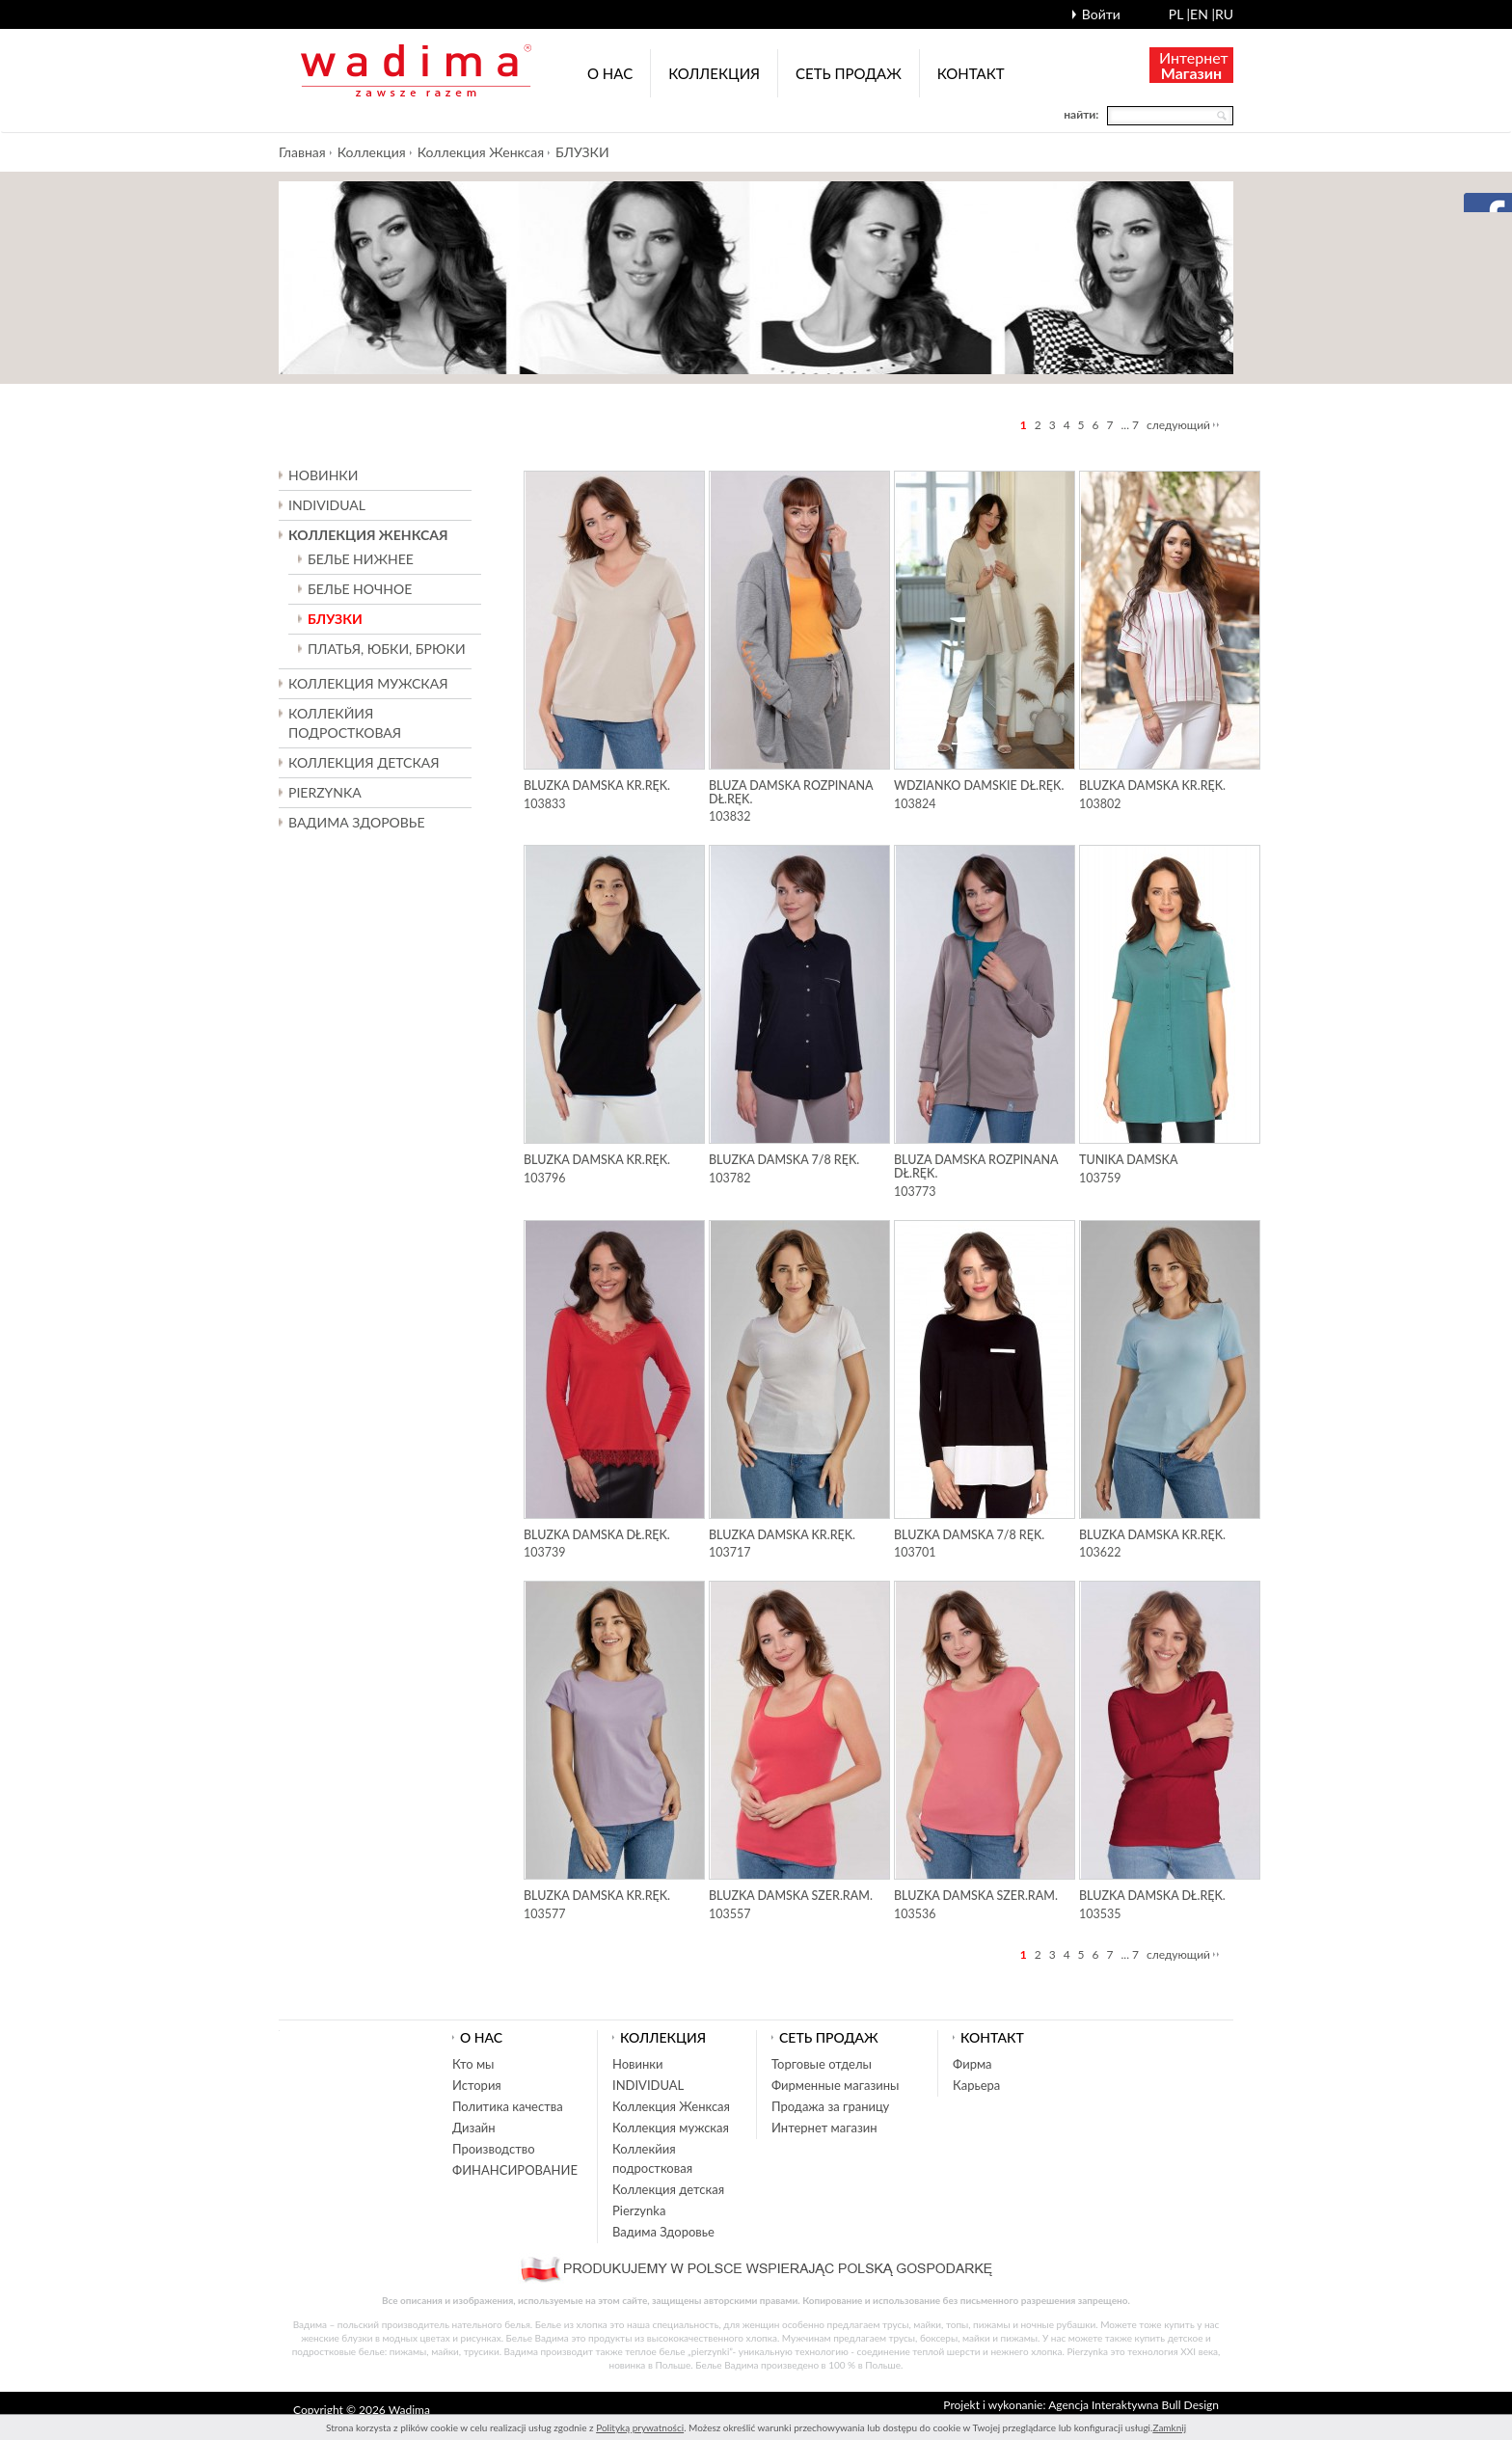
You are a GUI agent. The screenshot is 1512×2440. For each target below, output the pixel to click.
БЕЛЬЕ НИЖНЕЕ (361, 559)
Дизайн (474, 2127)
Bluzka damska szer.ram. (791, 1895)
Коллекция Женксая (481, 152)
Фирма (972, 2064)
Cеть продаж (849, 73)
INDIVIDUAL (326, 505)
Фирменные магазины (835, 2085)
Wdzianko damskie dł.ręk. (979, 785)
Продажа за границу (830, 2106)
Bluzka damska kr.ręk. (597, 785)
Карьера (976, 2085)
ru (1224, 14)
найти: (1081, 114)
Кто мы (473, 2064)
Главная (302, 152)
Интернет (1193, 65)
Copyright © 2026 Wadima (361, 2409)
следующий (1178, 425)
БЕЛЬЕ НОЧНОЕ (360, 589)
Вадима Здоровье (356, 822)
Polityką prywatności (640, 2427)
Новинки (323, 475)
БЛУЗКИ (582, 152)
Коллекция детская (668, 2189)
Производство (493, 2148)
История (476, 2085)
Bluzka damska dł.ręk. (597, 1535)
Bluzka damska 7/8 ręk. (784, 1159)
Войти (1101, 14)
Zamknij (1169, 2427)
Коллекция (714, 73)
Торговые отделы (821, 2064)
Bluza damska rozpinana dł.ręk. (791, 792)
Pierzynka (325, 792)
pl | (1179, 14)
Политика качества (507, 2106)
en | (1202, 14)
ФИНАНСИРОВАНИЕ (515, 2170)
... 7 (1130, 425)
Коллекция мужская (670, 2127)
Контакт (971, 73)
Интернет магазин (824, 2127)
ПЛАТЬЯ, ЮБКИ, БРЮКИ (387, 648)
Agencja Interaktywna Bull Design (1133, 2405)
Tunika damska (1128, 1159)
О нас (610, 73)
